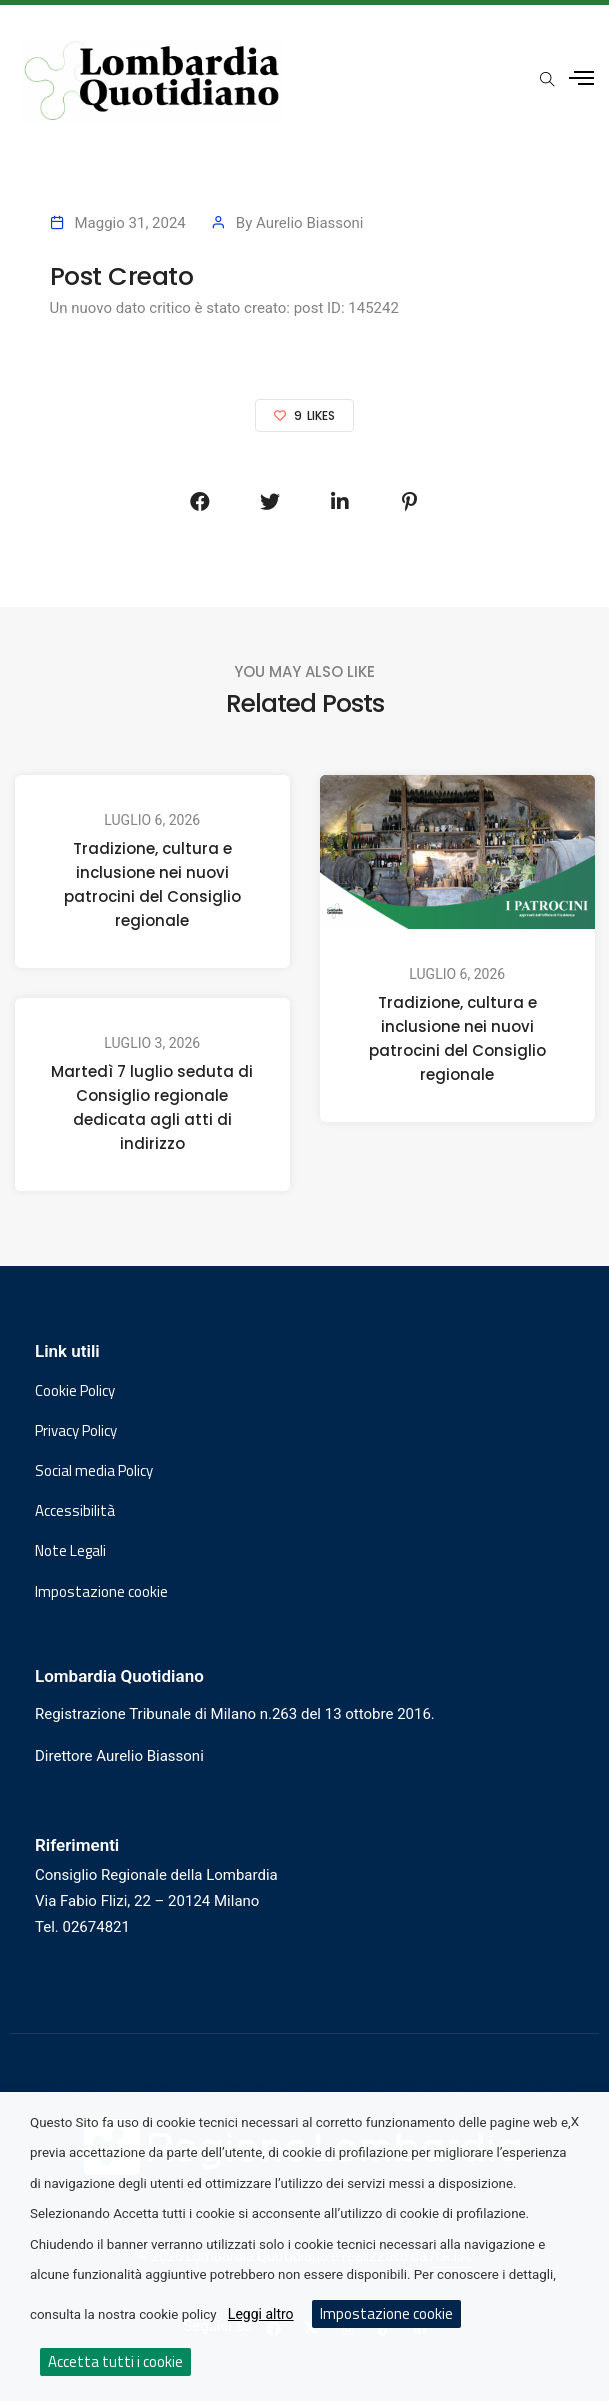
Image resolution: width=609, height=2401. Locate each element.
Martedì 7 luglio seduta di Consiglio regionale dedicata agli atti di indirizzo (152, 1107)
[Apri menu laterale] (581, 78)
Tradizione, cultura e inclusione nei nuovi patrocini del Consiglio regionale (152, 884)
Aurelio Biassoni (310, 223)
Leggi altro (261, 2314)
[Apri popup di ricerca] (547, 80)
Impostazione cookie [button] (101, 1592)
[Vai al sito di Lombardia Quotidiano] (152, 81)
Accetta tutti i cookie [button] (115, 2361)
